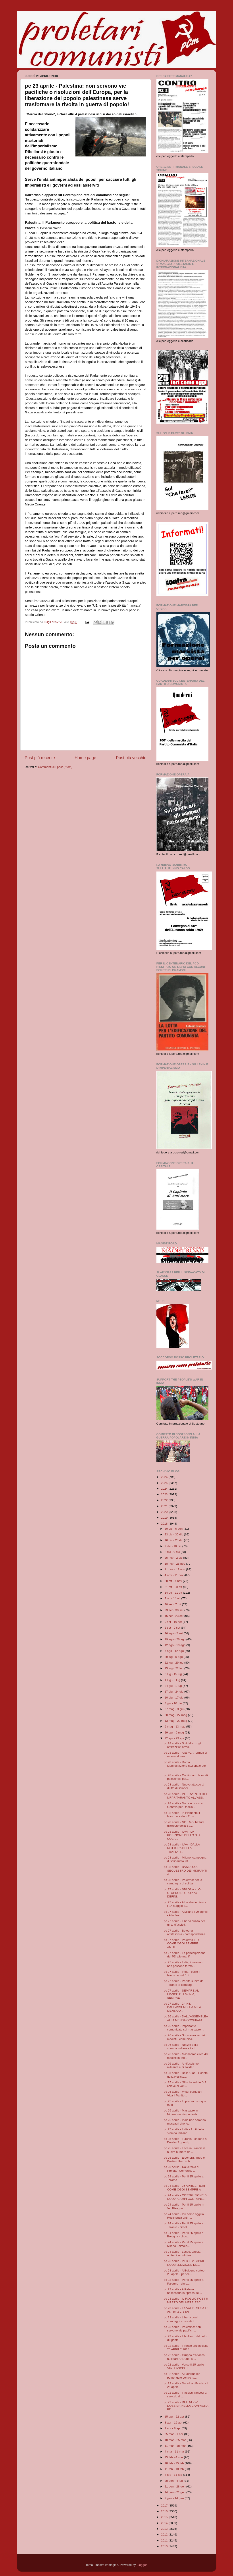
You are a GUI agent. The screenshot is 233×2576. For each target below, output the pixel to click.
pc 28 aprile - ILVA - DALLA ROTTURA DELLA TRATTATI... (182, 1848)
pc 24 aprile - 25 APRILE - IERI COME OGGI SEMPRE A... (184, 2187)
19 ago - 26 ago (175, 1639)
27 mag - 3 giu (175, 1709)
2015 (164, 2517)
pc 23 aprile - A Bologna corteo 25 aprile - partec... (184, 2272)
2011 (164, 2540)
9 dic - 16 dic (173, 1546)
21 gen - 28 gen (175, 2486)
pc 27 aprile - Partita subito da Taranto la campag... (183, 1982)
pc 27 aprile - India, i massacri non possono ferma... (183, 1964)
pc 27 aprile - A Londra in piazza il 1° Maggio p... (185, 1904)
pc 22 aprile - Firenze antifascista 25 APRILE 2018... (186, 2347)
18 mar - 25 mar (176, 2440)
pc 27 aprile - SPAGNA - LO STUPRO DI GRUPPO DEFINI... (182, 1893)
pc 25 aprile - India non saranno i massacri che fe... (185, 2121)
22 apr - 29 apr (175, 1738)
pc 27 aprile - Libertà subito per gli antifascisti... (184, 1922)
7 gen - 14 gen (175, 2498)
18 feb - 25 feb (175, 2463)
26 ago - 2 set (174, 1633)
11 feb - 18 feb (175, 2469)
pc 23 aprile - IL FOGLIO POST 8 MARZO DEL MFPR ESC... (186, 2300)
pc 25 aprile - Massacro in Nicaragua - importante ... (182, 2112)
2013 (164, 2528)
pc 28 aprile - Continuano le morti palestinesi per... (186, 1777)
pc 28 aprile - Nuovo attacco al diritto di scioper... (184, 1786)
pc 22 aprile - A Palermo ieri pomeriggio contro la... (182, 2375)
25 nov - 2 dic (174, 1557)
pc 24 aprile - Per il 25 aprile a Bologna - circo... (183, 2234)
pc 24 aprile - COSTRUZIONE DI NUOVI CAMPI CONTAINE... (185, 2197)
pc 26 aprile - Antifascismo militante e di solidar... (181, 2065)
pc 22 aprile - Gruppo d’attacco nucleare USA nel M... (184, 2356)
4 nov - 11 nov (174, 1575)
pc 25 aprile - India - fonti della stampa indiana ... (184, 2131)
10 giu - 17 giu (174, 1697)
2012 (164, 2534)
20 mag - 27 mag (176, 1715)
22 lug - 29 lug (174, 1662)
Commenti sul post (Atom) (55, 767)
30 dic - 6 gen (174, 1528)
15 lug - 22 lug (174, 1668)
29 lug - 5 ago (174, 1656)
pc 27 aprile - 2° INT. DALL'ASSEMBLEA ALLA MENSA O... (182, 2007)
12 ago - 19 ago (175, 1645)
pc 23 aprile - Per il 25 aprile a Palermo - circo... (183, 2281)
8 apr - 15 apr (174, 2422)
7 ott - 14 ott (173, 1598)
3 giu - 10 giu (174, 1703)
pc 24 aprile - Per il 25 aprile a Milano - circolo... (183, 2244)
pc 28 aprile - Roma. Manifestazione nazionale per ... (185, 1765)
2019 (164, 1517)
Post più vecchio (131, 757)
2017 (164, 2505)
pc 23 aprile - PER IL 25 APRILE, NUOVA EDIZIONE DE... (186, 2262)
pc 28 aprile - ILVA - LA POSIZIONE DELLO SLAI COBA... (182, 1835)
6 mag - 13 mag (175, 1726)
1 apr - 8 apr (173, 2428)
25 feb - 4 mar (174, 2457)
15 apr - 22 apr (175, 2416)
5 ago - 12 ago (175, 1650)
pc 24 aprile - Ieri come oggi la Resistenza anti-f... (184, 2215)
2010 (164, 2546)
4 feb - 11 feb (174, 2474)
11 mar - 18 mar (176, 2445)
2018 (164, 1523)
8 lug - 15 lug (174, 1674)
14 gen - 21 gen (175, 2492)
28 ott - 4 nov (174, 1581)
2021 (164, 1506)
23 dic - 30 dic (174, 1534)
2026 (164, 1477)
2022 (164, 1500)
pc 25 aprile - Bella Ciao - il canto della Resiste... (186, 2074)
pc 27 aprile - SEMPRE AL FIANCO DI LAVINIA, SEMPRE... (181, 1994)
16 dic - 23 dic (174, 1540)
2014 (164, 2523)
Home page (85, 757)
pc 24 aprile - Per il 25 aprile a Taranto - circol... (183, 2225)
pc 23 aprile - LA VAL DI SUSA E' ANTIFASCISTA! (186, 2309)
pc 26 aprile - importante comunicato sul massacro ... (184, 2027)
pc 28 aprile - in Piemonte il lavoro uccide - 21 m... (182, 1814)
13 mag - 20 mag (176, 1720)
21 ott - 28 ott (174, 1587)
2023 (164, 1494)
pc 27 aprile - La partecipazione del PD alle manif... (184, 1954)
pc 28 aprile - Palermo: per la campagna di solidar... (183, 1881)
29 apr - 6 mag (175, 1732)
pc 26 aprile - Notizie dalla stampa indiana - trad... (181, 2046)
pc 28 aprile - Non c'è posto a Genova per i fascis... (183, 1805)
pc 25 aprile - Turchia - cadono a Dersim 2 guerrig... (185, 2140)
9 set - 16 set (174, 1621)
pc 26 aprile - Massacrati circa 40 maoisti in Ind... (186, 2055)
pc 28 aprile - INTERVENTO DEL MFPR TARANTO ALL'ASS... (186, 1795)
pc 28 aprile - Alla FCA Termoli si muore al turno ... (185, 1754)
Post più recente (40, 757)
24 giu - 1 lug (174, 1685)
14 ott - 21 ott (174, 1592)
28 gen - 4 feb (174, 2480)
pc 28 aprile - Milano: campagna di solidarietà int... (185, 1859)
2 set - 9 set (173, 1627)
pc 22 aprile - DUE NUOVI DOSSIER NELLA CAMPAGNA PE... (186, 2406)
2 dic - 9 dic (173, 1552)
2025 (164, 1483)
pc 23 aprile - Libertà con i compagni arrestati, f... (181, 2319)
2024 (164, 1488)
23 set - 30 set (174, 1610)
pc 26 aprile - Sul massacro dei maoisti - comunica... (184, 2037)
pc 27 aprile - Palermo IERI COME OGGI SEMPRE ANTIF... (182, 1943)
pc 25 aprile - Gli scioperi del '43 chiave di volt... (185, 2084)
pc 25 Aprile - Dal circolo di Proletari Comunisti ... (181, 2168)
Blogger (142, 2564)
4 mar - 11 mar (175, 2451)
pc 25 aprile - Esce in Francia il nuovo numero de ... (184, 2149)
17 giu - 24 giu (174, 1691)
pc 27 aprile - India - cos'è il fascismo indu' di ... (182, 1973)
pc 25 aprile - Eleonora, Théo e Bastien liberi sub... (184, 2159)
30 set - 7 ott (173, 1604)
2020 (164, 1512)
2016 (164, 2511)
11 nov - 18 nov (175, 1569)
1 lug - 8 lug (173, 1680)
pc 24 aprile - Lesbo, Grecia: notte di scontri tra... (182, 2253)
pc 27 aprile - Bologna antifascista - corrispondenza (184, 1932)
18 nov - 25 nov (175, 1563)
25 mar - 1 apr (174, 2434)
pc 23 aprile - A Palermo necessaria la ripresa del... (183, 2291)
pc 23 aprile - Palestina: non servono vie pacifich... (182, 2328)
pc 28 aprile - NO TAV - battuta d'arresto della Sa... (184, 1823)
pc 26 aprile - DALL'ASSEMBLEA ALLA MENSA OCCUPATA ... (186, 2018)
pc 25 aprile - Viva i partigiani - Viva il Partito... (184, 2093)
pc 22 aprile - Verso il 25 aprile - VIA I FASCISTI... (185, 2366)
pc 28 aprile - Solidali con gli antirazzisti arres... (182, 1745)
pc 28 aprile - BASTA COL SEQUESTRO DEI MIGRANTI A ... (185, 1870)
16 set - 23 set (174, 1616)
